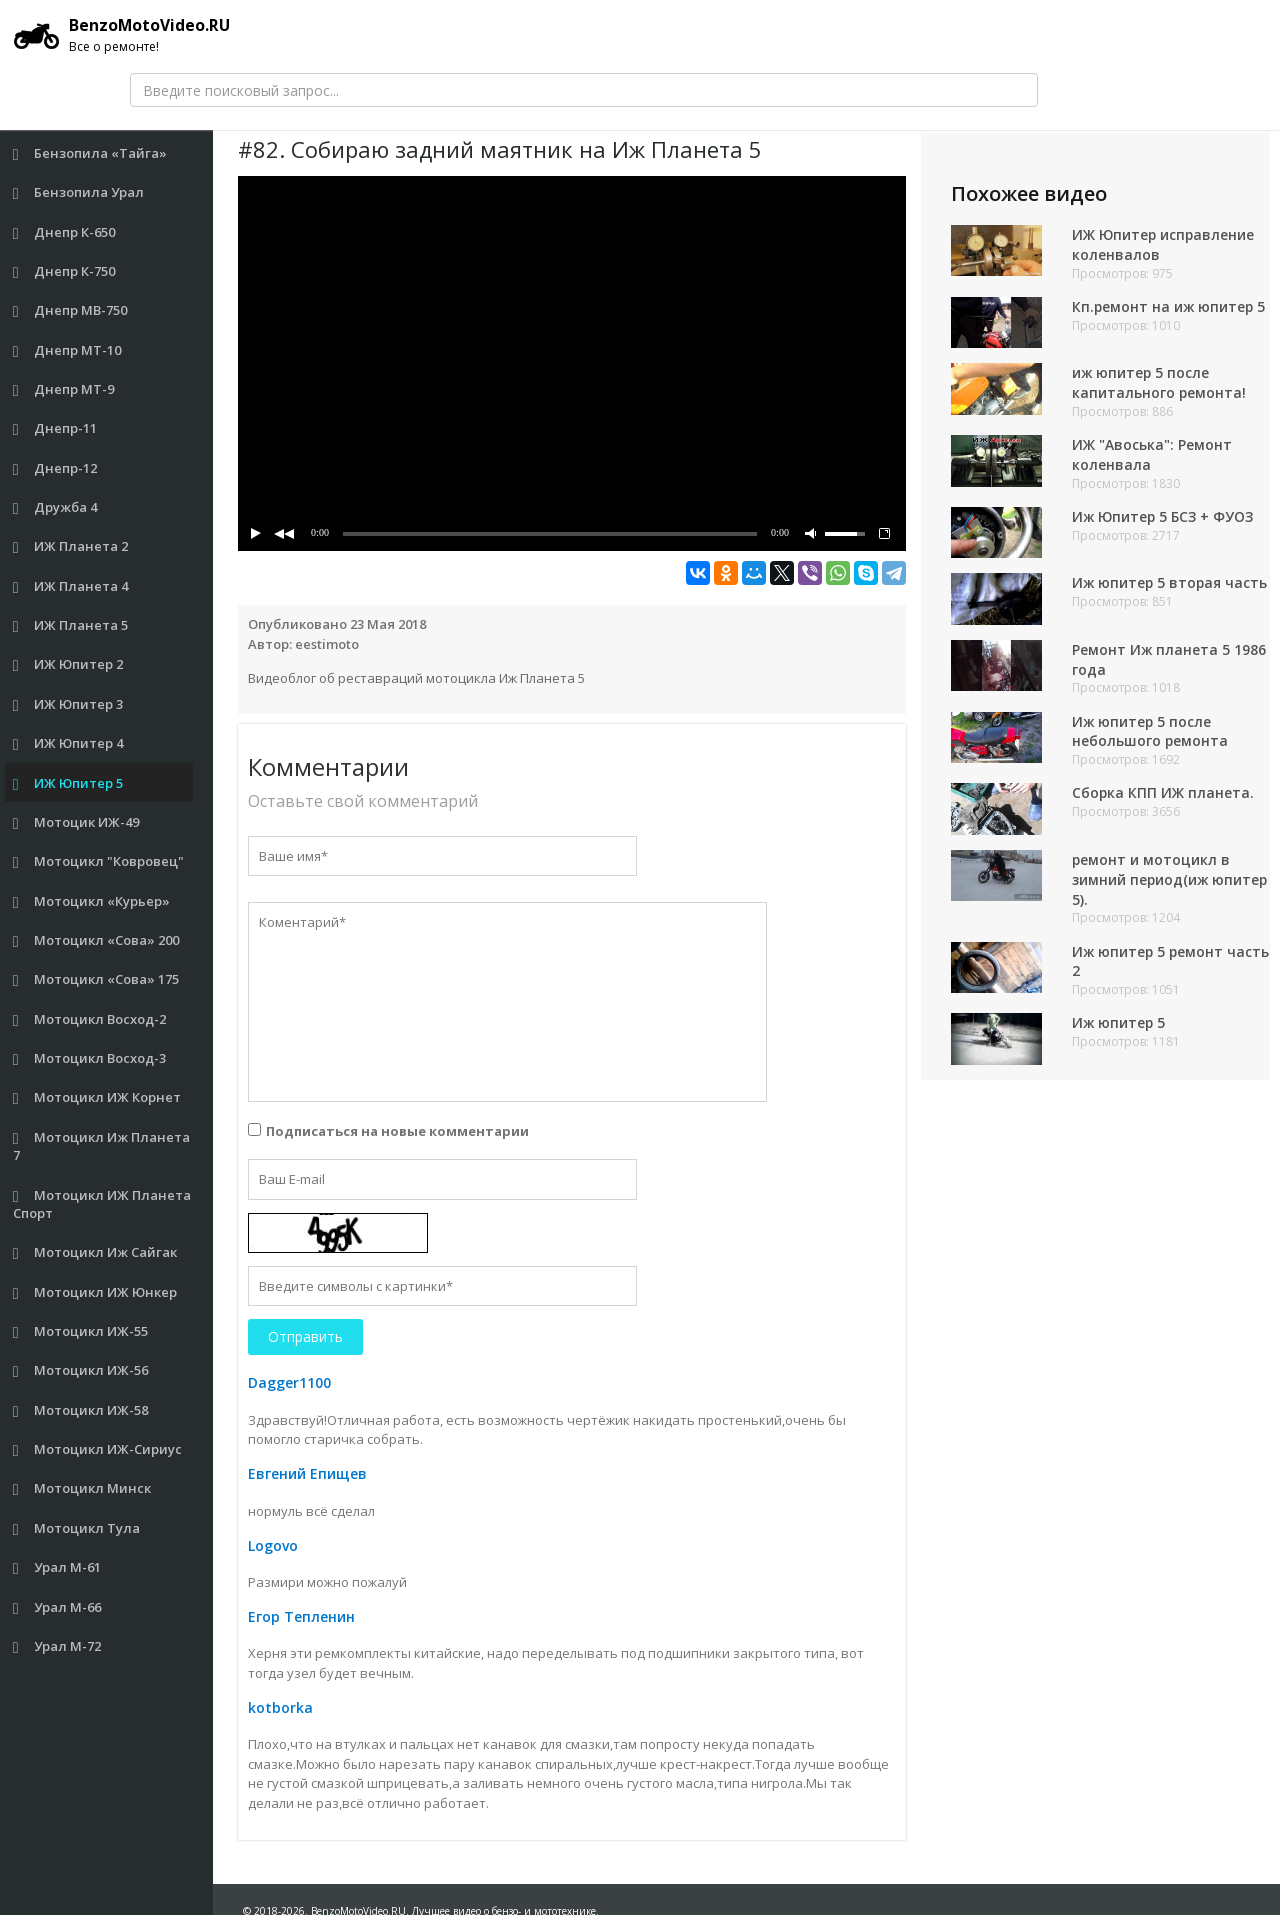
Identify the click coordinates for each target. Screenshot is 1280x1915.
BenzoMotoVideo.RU (125, 35)
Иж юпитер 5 (1119, 1030)
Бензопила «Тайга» (90, 153)
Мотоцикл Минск (82, 1488)
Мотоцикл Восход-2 (90, 1019)
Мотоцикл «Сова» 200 (96, 940)
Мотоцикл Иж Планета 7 (102, 1146)
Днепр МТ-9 (64, 389)
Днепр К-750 (64, 271)
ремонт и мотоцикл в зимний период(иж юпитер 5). (1151, 886)
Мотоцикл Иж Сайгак (95, 1252)
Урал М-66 (57, 1607)
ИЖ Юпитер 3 (68, 704)
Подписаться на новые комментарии (397, 1131)
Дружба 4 (55, 507)
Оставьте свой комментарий (363, 801)
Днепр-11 (55, 428)
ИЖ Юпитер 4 (68, 743)
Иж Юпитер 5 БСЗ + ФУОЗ (1164, 517)
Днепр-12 (55, 468)
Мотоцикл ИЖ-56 (81, 1370)
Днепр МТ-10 (67, 350)
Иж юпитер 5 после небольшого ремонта (1150, 738)
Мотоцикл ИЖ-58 (81, 1410)
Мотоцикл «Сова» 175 (96, 979)
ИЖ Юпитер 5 (68, 783)
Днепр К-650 (64, 232)
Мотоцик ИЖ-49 (76, 822)
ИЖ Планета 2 (71, 546)
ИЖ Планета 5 (71, 625)
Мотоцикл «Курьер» (92, 901)
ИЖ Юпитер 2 (68, 664)
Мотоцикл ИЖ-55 (81, 1331)
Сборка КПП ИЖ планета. (1163, 800)
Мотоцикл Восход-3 (90, 1058)
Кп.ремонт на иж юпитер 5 (1170, 306)
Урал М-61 (57, 1567)
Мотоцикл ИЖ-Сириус (98, 1449)
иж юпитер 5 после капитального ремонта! (1159, 383)
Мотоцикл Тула (77, 1528)
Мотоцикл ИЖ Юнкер (95, 1292)
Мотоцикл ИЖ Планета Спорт (102, 1204)
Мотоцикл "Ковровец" (99, 861)
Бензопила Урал (79, 192)
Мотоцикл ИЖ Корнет (97, 1097)
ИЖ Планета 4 (71, 586)
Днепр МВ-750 (70, 310)
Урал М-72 (57, 1646)
